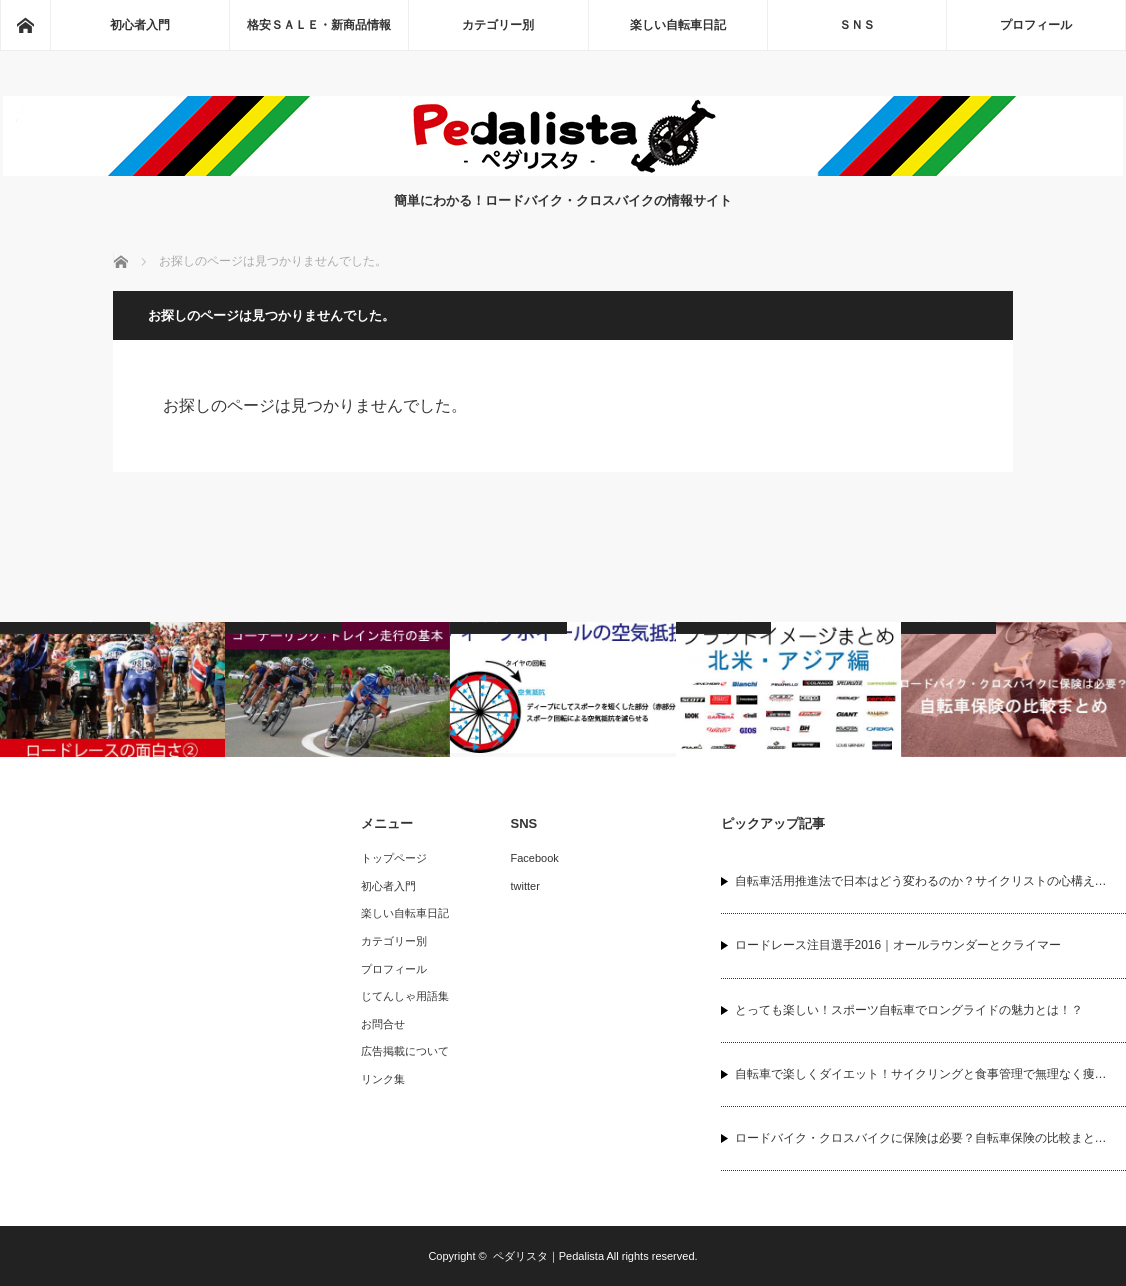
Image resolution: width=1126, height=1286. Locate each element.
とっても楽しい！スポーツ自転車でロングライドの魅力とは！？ (909, 1010)
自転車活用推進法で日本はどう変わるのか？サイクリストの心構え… (921, 881)
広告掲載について (405, 1051)
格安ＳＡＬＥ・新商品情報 (319, 25)
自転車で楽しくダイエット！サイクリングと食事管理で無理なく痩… (921, 1074)
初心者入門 (140, 25)
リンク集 (383, 1079)
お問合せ (383, 1024)
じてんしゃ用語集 (405, 996)
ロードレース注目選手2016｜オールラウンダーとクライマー (898, 945)
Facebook (535, 858)
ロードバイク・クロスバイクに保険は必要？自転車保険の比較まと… (921, 1138)
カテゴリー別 (498, 25)
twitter (525, 886)
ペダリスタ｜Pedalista (548, 1256)
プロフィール (1036, 25)
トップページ (394, 858)
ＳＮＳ (857, 25)
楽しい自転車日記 (678, 25)
